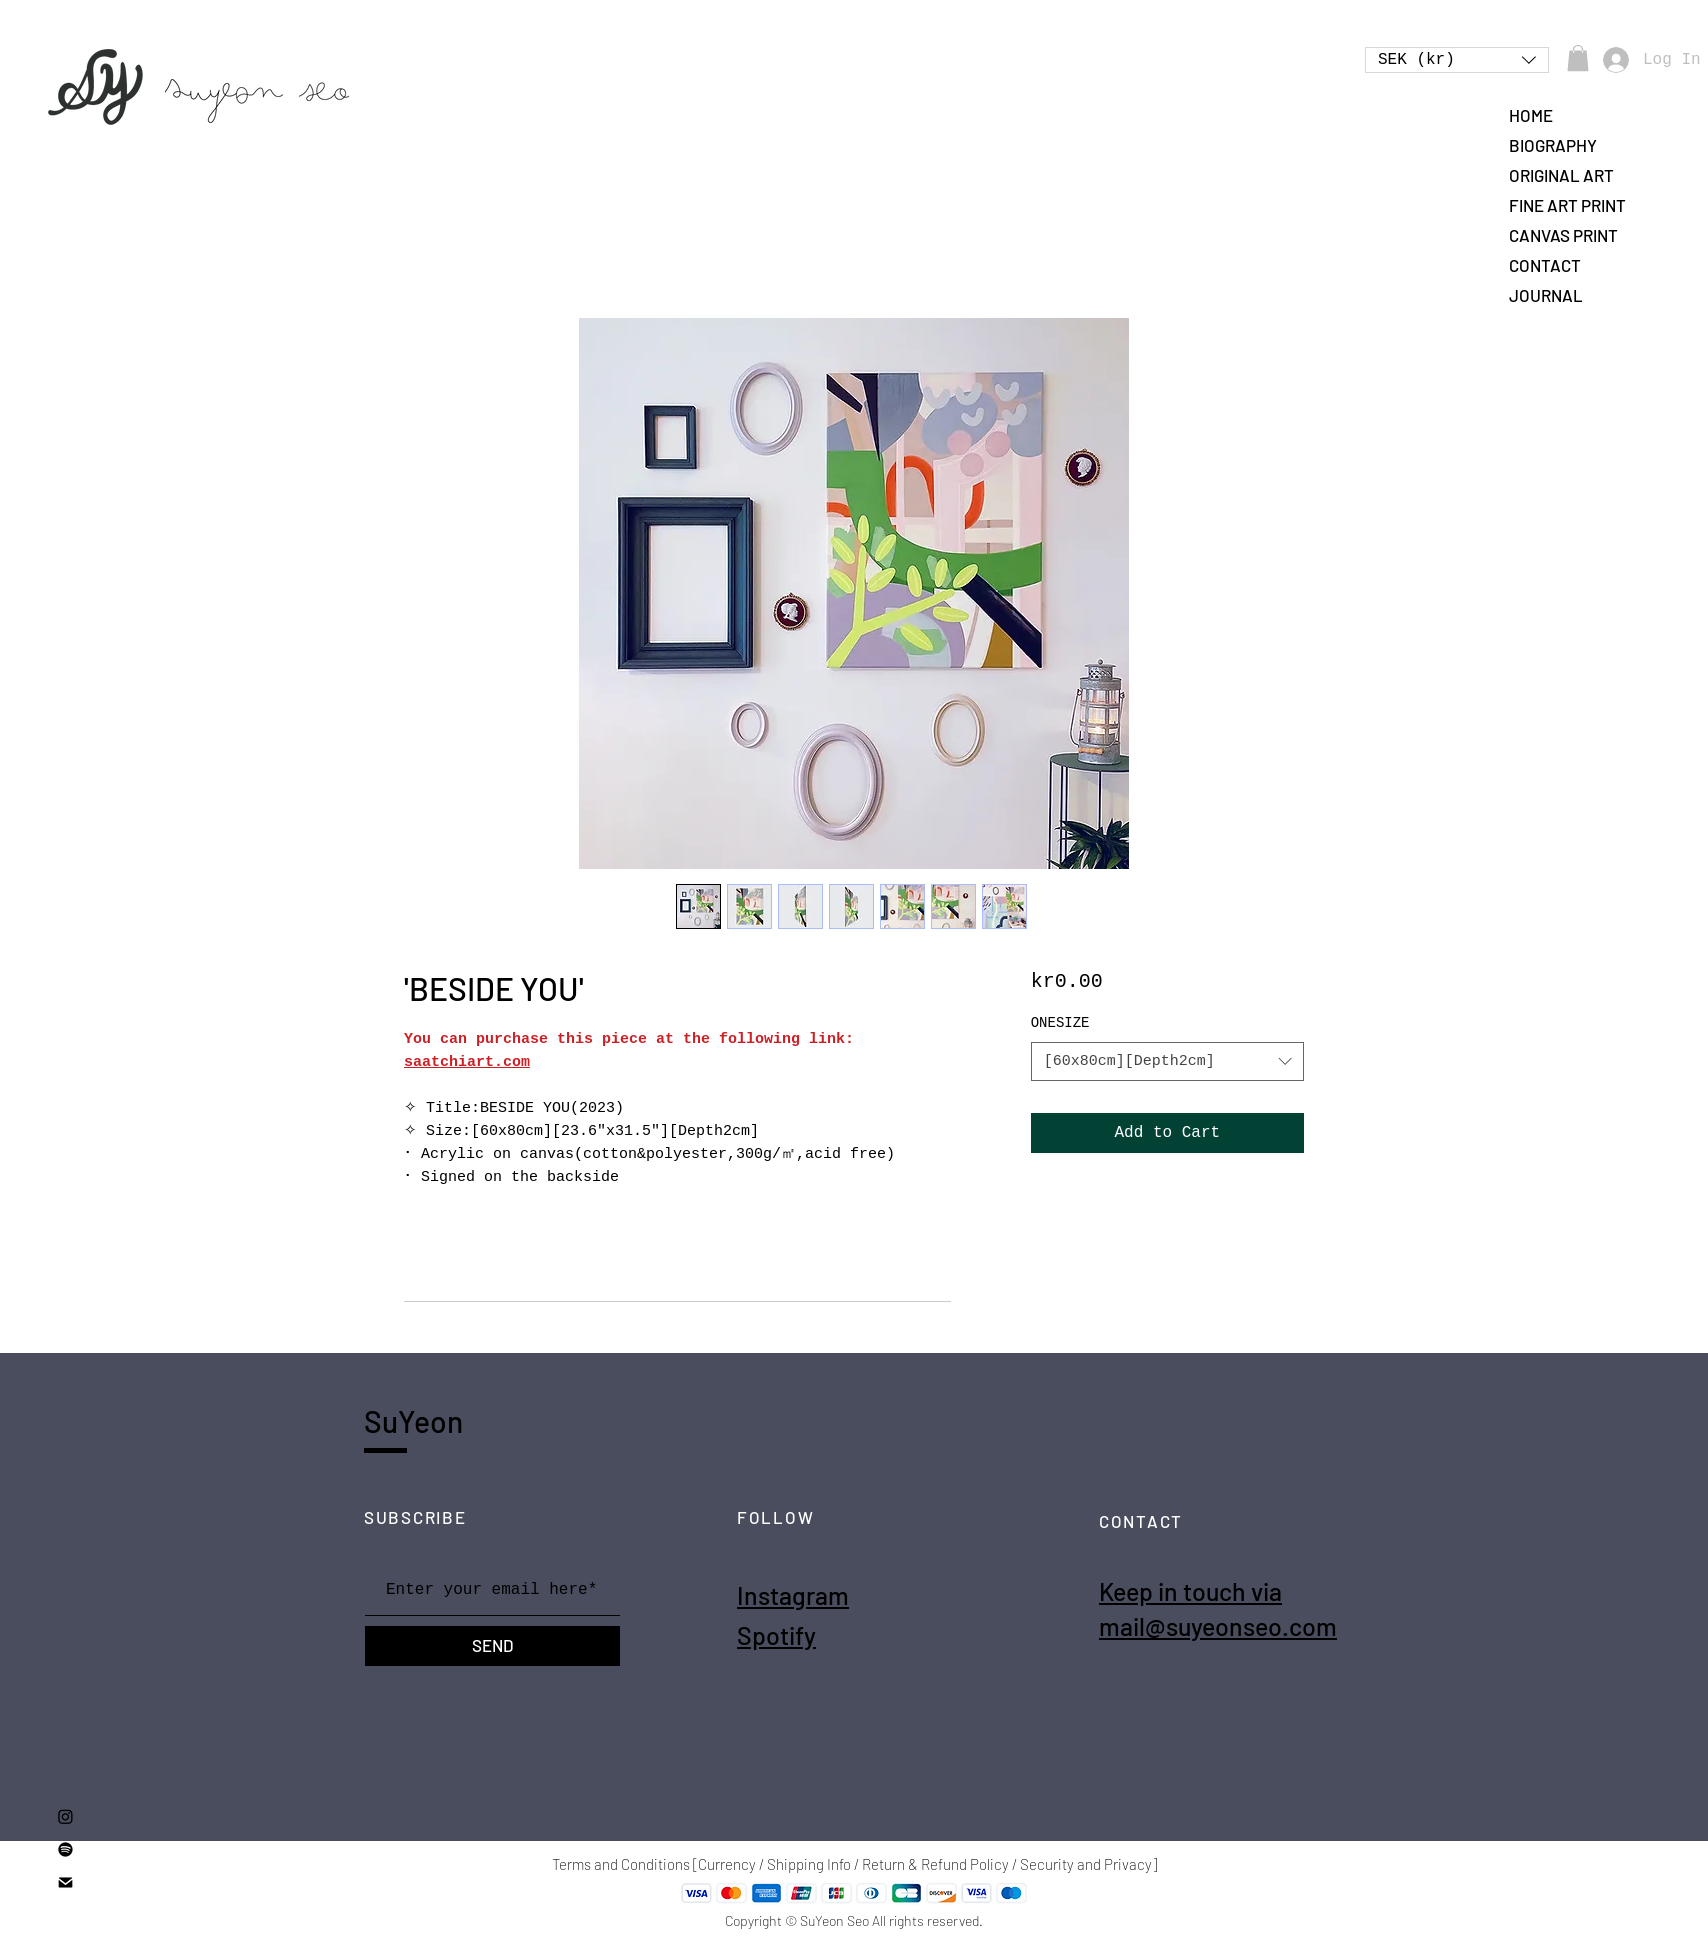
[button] (1457, 60)
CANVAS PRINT (1563, 235)
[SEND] (492, 1646)
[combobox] (1167, 1061)
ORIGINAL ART (1561, 175)
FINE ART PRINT (1567, 205)
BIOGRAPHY (1553, 145)
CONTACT (1545, 265)
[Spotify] (65, 1849)
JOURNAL (1546, 295)
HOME (1531, 115)
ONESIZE (1060, 1023)
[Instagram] (65, 1816)
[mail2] (65, 1882)
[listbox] (1457, 60)
